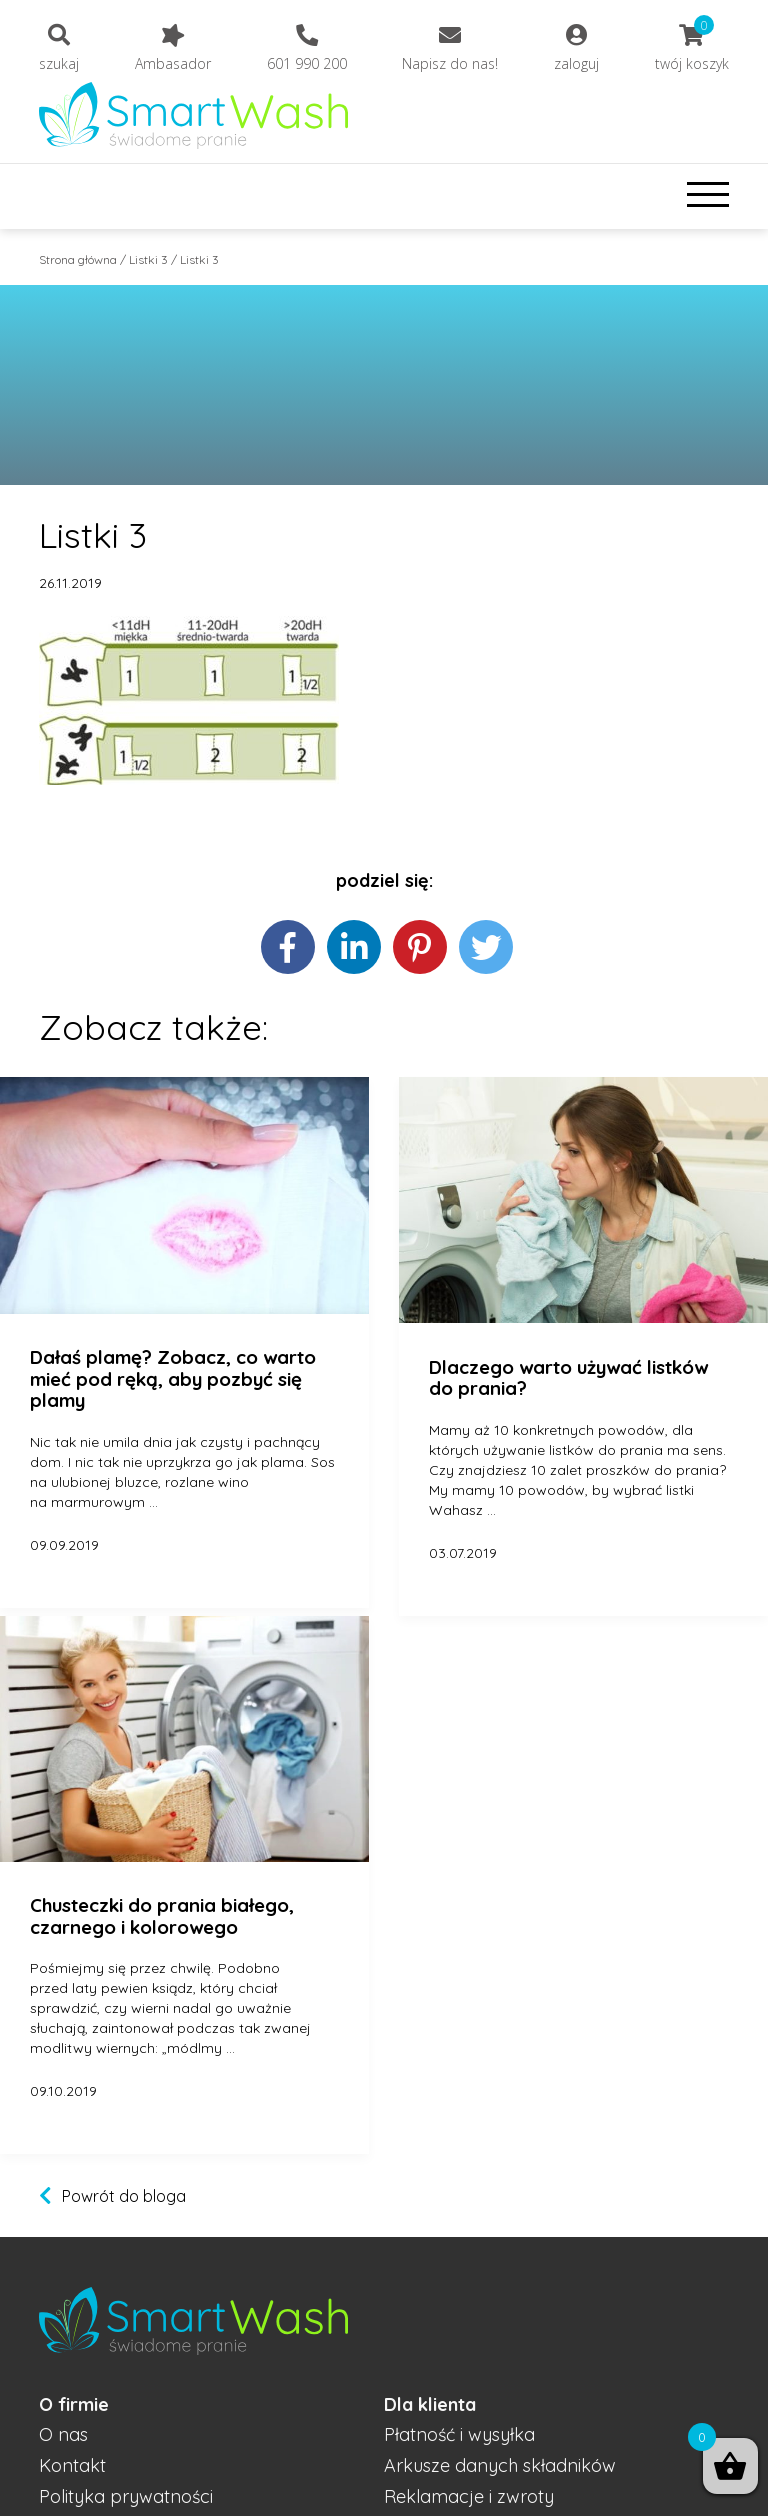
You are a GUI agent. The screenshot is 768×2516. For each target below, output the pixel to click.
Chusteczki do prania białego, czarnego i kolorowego (162, 1916)
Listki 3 (148, 259)
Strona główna (78, 259)
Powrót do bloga (124, 2196)
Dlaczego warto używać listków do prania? (568, 1378)
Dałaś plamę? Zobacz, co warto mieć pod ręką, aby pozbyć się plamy (173, 1379)
